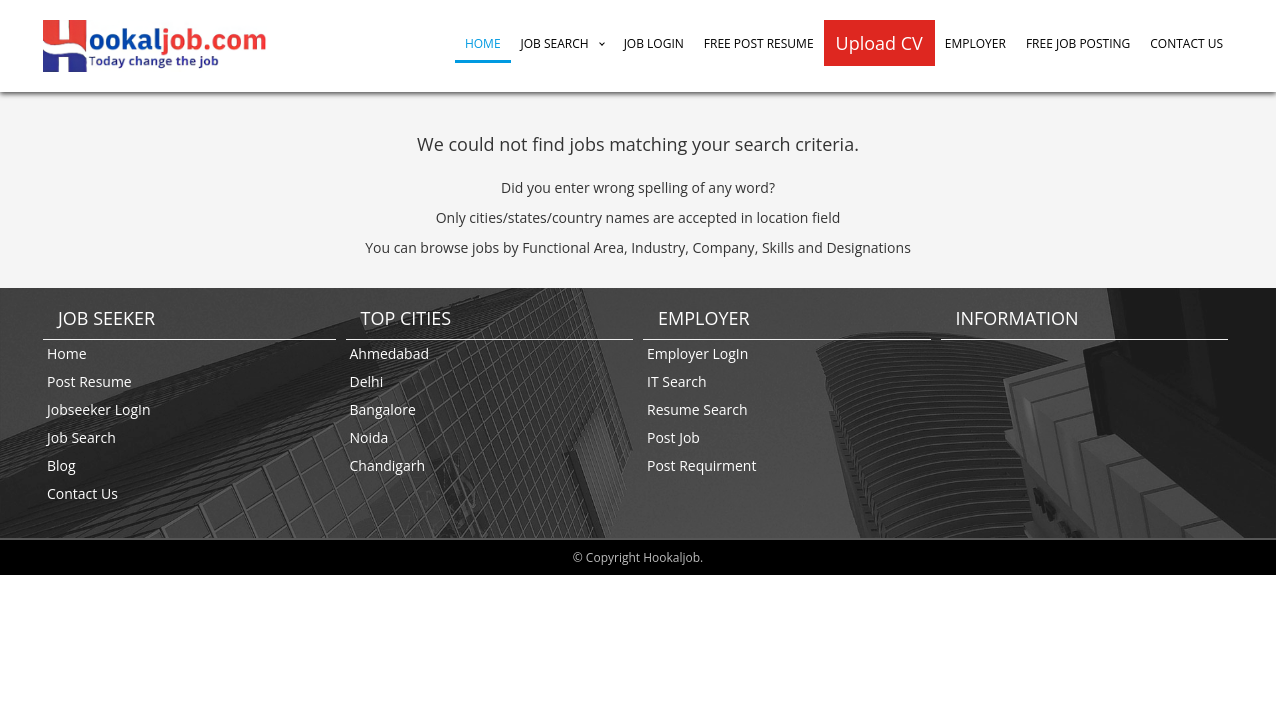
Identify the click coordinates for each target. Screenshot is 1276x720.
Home (483, 43)
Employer (975, 43)
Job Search (555, 43)
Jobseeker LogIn (99, 409)
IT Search (677, 381)
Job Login (654, 43)
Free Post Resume (759, 43)
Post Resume (89, 381)
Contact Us (1186, 43)
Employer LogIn (697, 353)
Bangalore (383, 409)
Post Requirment (701, 465)
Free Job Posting (1078, 43)
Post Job (673, 437)
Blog (61, 465)
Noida (369, 437)
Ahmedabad (390, 353)
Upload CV (879, 43)
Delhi (367, 381)
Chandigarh (388, 465)
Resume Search (697, 409)
